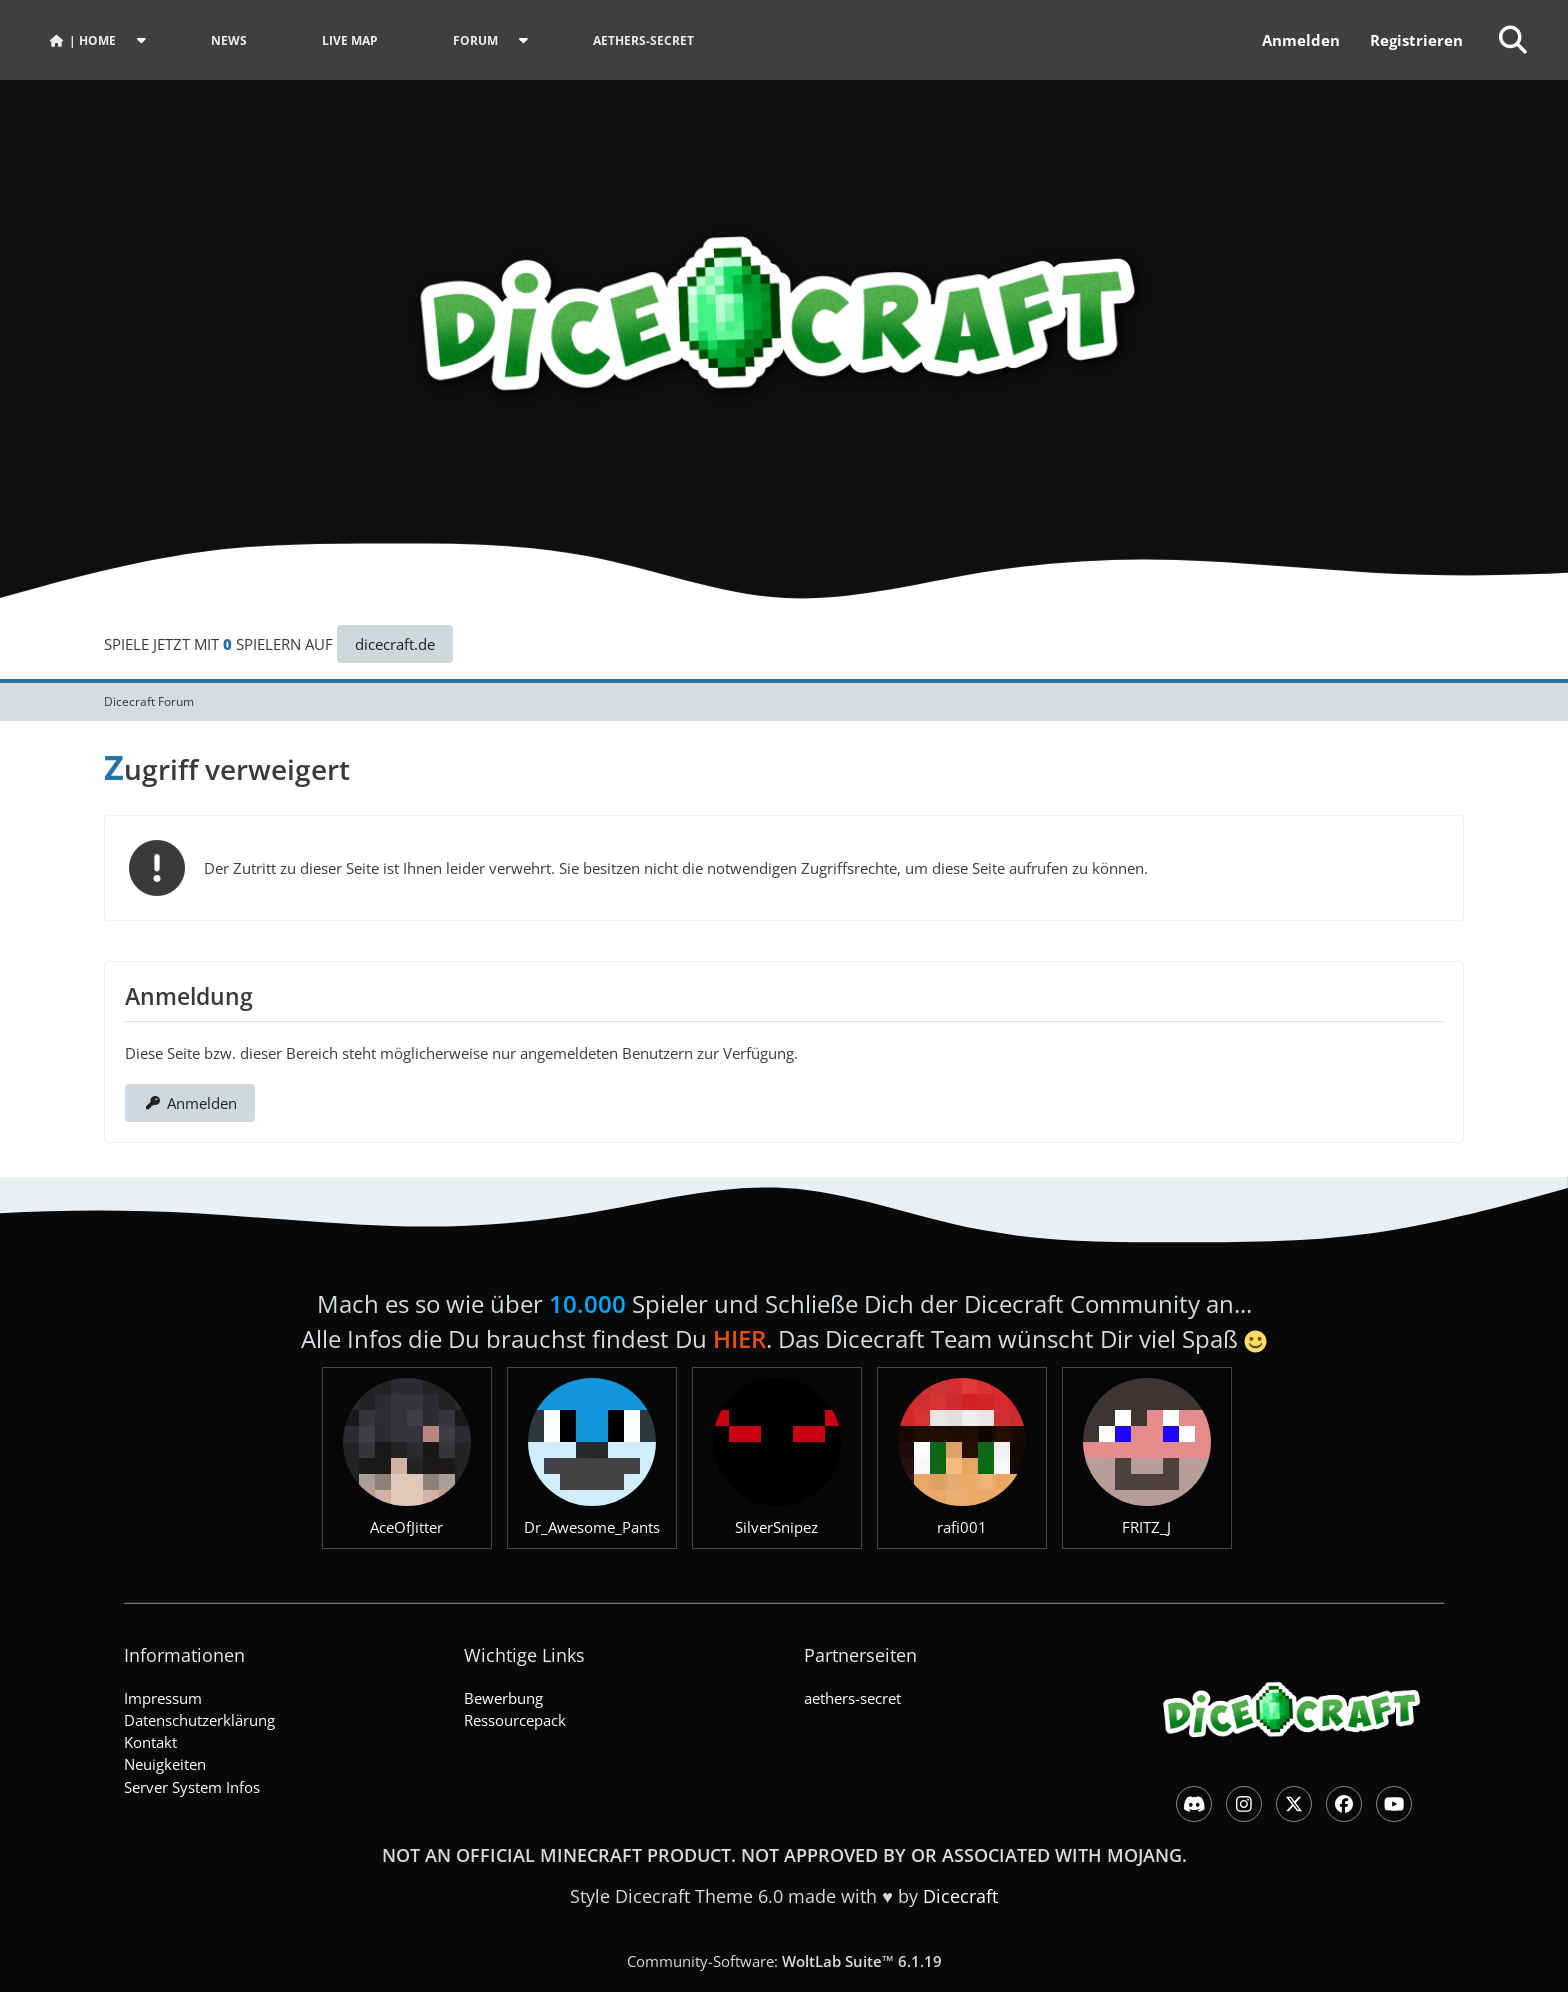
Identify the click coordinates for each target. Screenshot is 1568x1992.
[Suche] (1513, 40)
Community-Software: (784, 1961)
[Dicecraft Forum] (784, 300)
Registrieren (1416, 40)
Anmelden (1301, 40)
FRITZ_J (1146, 1527)
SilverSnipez (776, 1527)
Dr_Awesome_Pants (592, 1527)
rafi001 (962, 1527)
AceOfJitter (406, 1527)
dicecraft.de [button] (395, 644)
